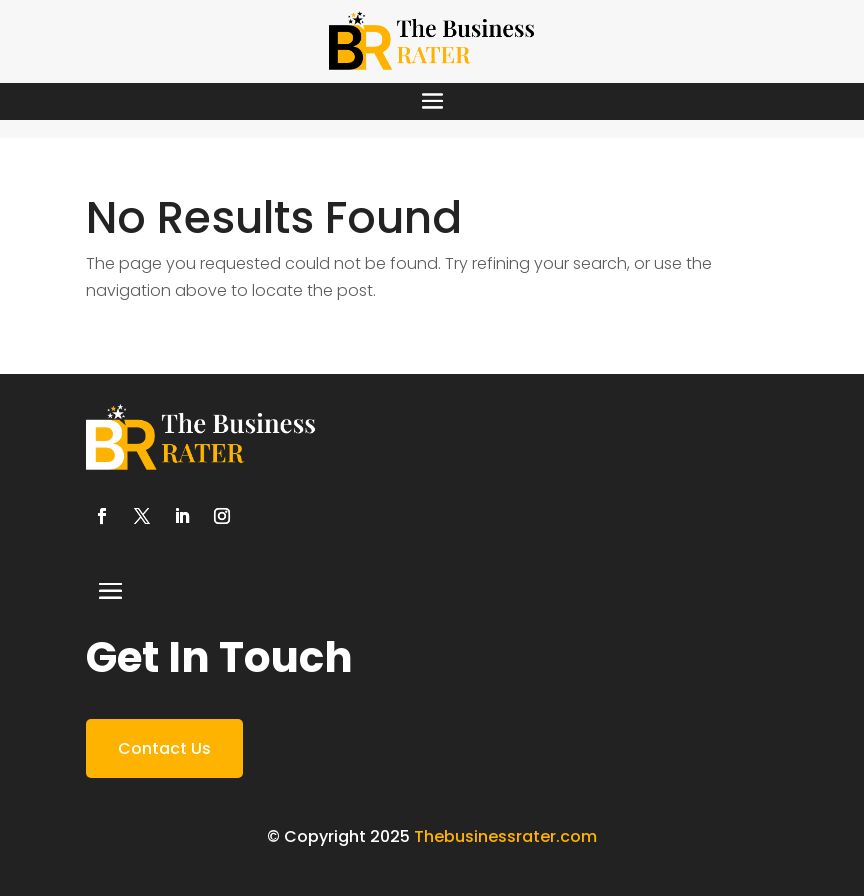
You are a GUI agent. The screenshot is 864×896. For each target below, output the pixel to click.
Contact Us (164, 748)
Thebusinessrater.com (505, 836)
